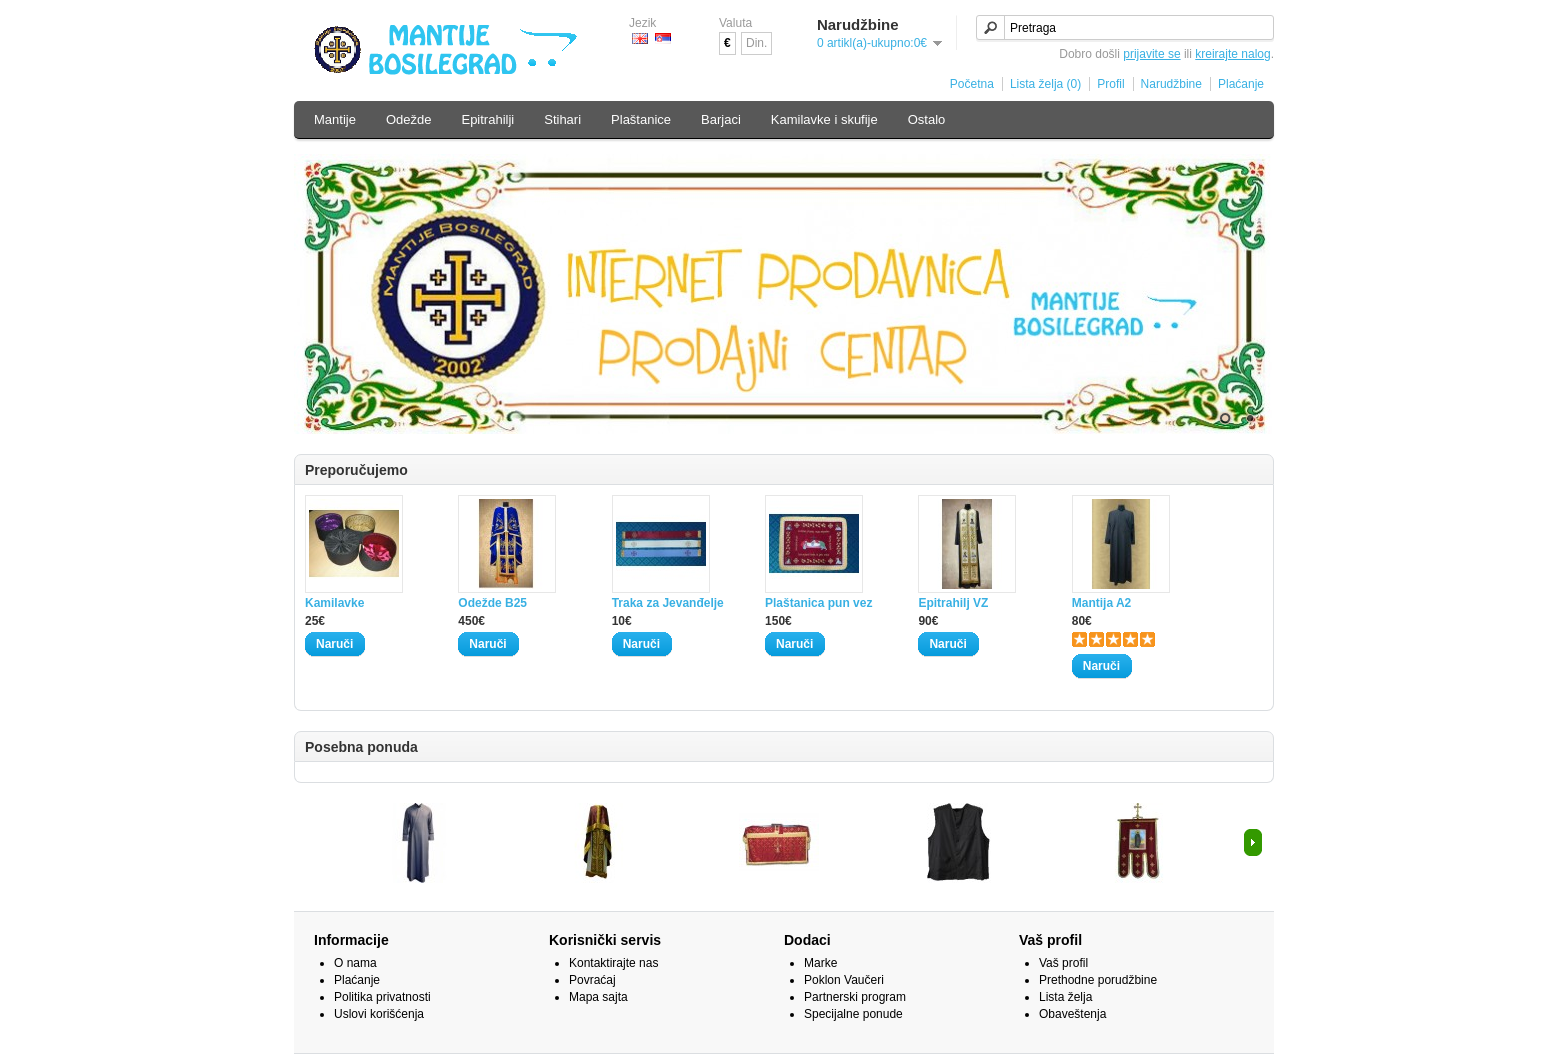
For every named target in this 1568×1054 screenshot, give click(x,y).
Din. (756, 43)
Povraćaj (592, 980)
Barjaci (721, 119)
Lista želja (1065, 997)
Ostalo (927, 119)
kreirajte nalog (1232, 54)
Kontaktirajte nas (613, 963)
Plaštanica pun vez (818, 603)
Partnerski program (855, 997)
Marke (820, 963)
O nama (355, 963)
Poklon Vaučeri (844, 980)
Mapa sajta (598, 997)
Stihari (562, 119)
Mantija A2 (1102, 603)
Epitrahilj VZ (953, 603)
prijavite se (1151, 54)
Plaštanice (641, 119)
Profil (1110, 84)
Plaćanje (1241, 84)
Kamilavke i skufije (824, 119)
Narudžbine (1171, 84)
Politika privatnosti (382, 997)
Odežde (409, 119)
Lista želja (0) (1045, 84)
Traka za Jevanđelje (668, 603)
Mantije (335, 119)
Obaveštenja (1072, 1014)
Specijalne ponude (853, 1014)
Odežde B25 (492, 603)
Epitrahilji (487, 119)
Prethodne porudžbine (1098, 980)
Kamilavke (334, 603)
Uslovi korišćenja (379, 1014)
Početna (972, 84)
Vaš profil (1063, 963)
